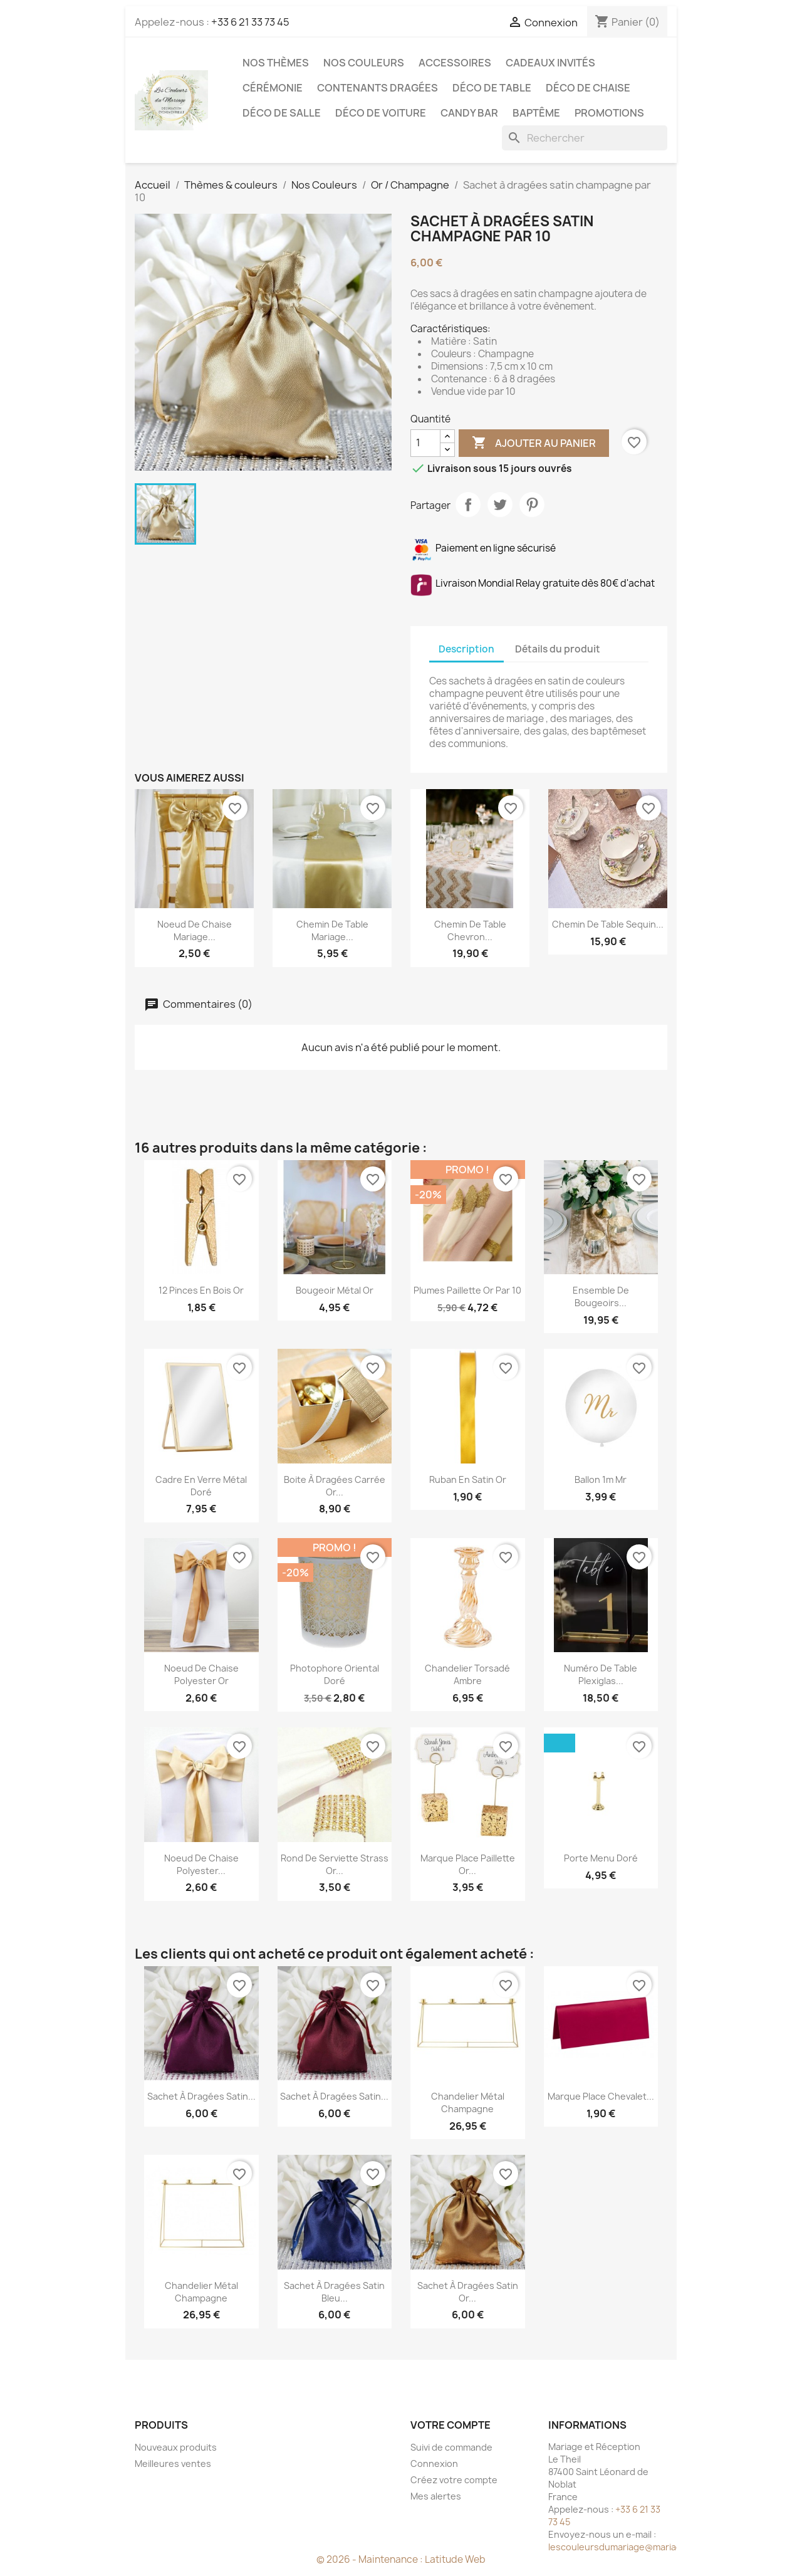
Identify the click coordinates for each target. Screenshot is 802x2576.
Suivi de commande (451, 2447)
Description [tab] (466, 649)
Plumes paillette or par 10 (467, 1290)
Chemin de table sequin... (608, 924)
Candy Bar (469, 113)
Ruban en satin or (467, 1479)
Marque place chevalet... (601, 2096)
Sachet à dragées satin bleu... (334, 2292)
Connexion (434, 2463)
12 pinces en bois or (201, 1290)
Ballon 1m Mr (601, 1479)
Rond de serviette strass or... (334, 1864)
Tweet (500, 504)
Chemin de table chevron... (470, 930)
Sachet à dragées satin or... (467, 2292)
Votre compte (450, 2425)
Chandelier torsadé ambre (467, 1674)
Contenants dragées (377, 88)
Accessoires (455, 63)
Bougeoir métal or (334, 1290)
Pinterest (531, 504)
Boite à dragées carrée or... (334, 1486)
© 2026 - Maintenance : (370, 2559)
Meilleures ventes (173, 2463)
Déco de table (491, 88)
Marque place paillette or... (467, 1864)
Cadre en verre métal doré (201, 1486)
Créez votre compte (453, 2480)
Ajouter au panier (534, 443)
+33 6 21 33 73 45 (250, 22)
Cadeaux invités (550, 63)
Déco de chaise (588, 88)
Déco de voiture (380, 113)
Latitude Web (455, 2559)
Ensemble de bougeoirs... (601, 1296)
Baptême (536, 113)
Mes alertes (435, 2496)
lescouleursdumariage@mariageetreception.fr (648, 2547)
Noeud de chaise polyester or (201, 1674)
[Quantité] (425, 443)
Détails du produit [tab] (557, 649)
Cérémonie (272, 88)
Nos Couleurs (363, 63)
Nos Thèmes (275, 63)
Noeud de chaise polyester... (201, 1864)
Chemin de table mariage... (332, 930)
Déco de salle (281, 113)
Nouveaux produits (176, 2447)
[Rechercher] (584, 137)
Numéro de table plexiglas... (600, 1674)
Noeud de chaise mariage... (194, 930)
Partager (468, 504)
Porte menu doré (601, 1858)
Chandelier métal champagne (467, 2102)
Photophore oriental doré (334, 1674)
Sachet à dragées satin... (201, 2096)
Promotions (609, 113)
